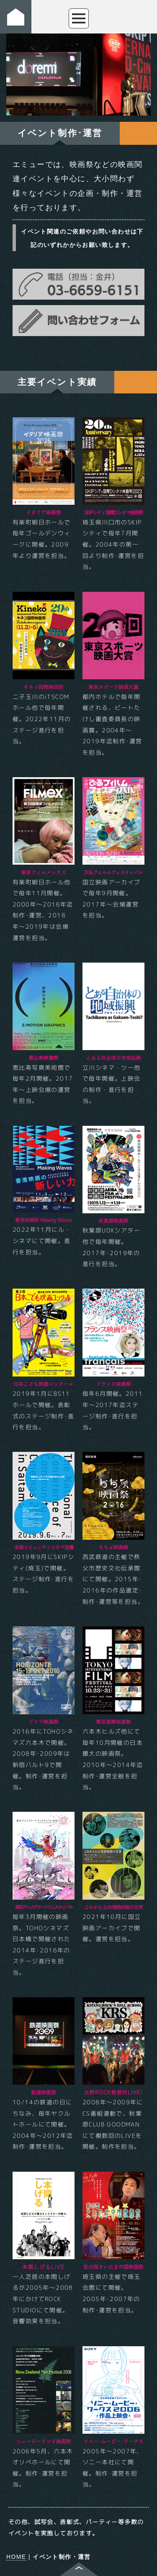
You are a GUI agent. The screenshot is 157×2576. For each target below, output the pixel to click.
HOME (16, 2556)
